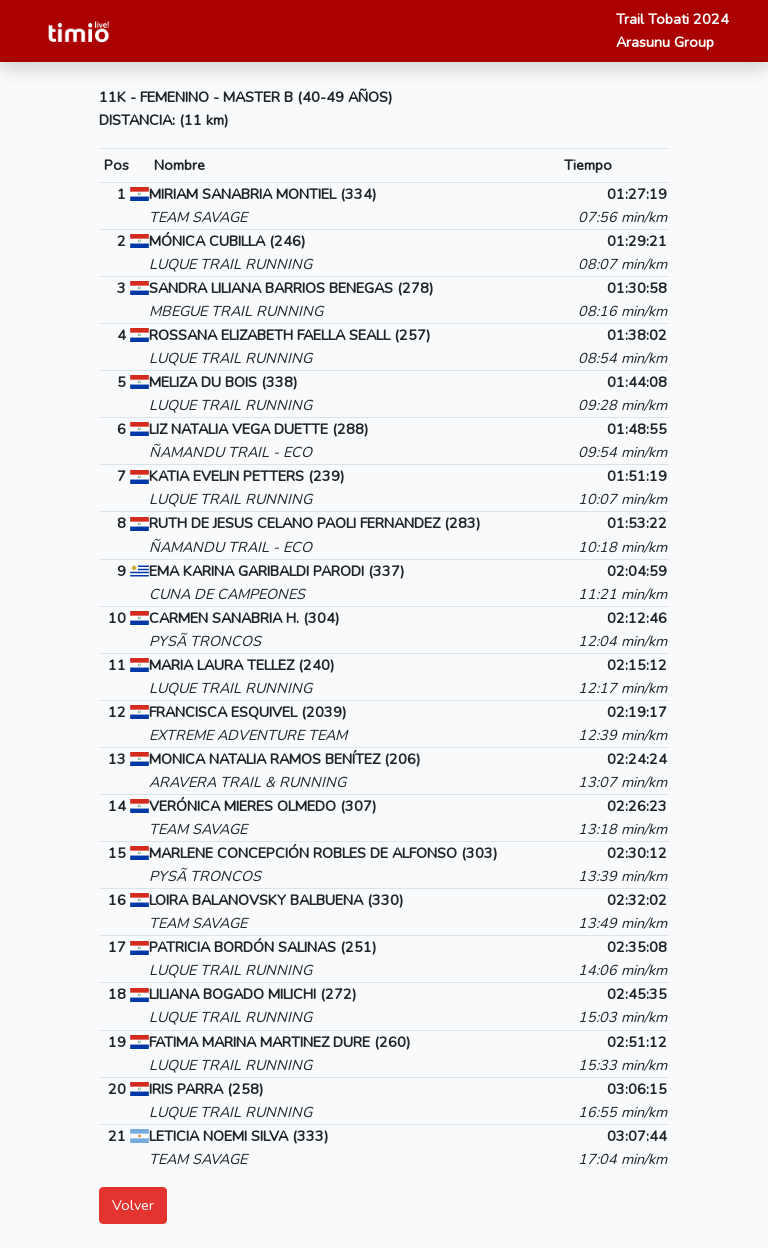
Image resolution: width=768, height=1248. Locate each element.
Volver (133, 1205)
